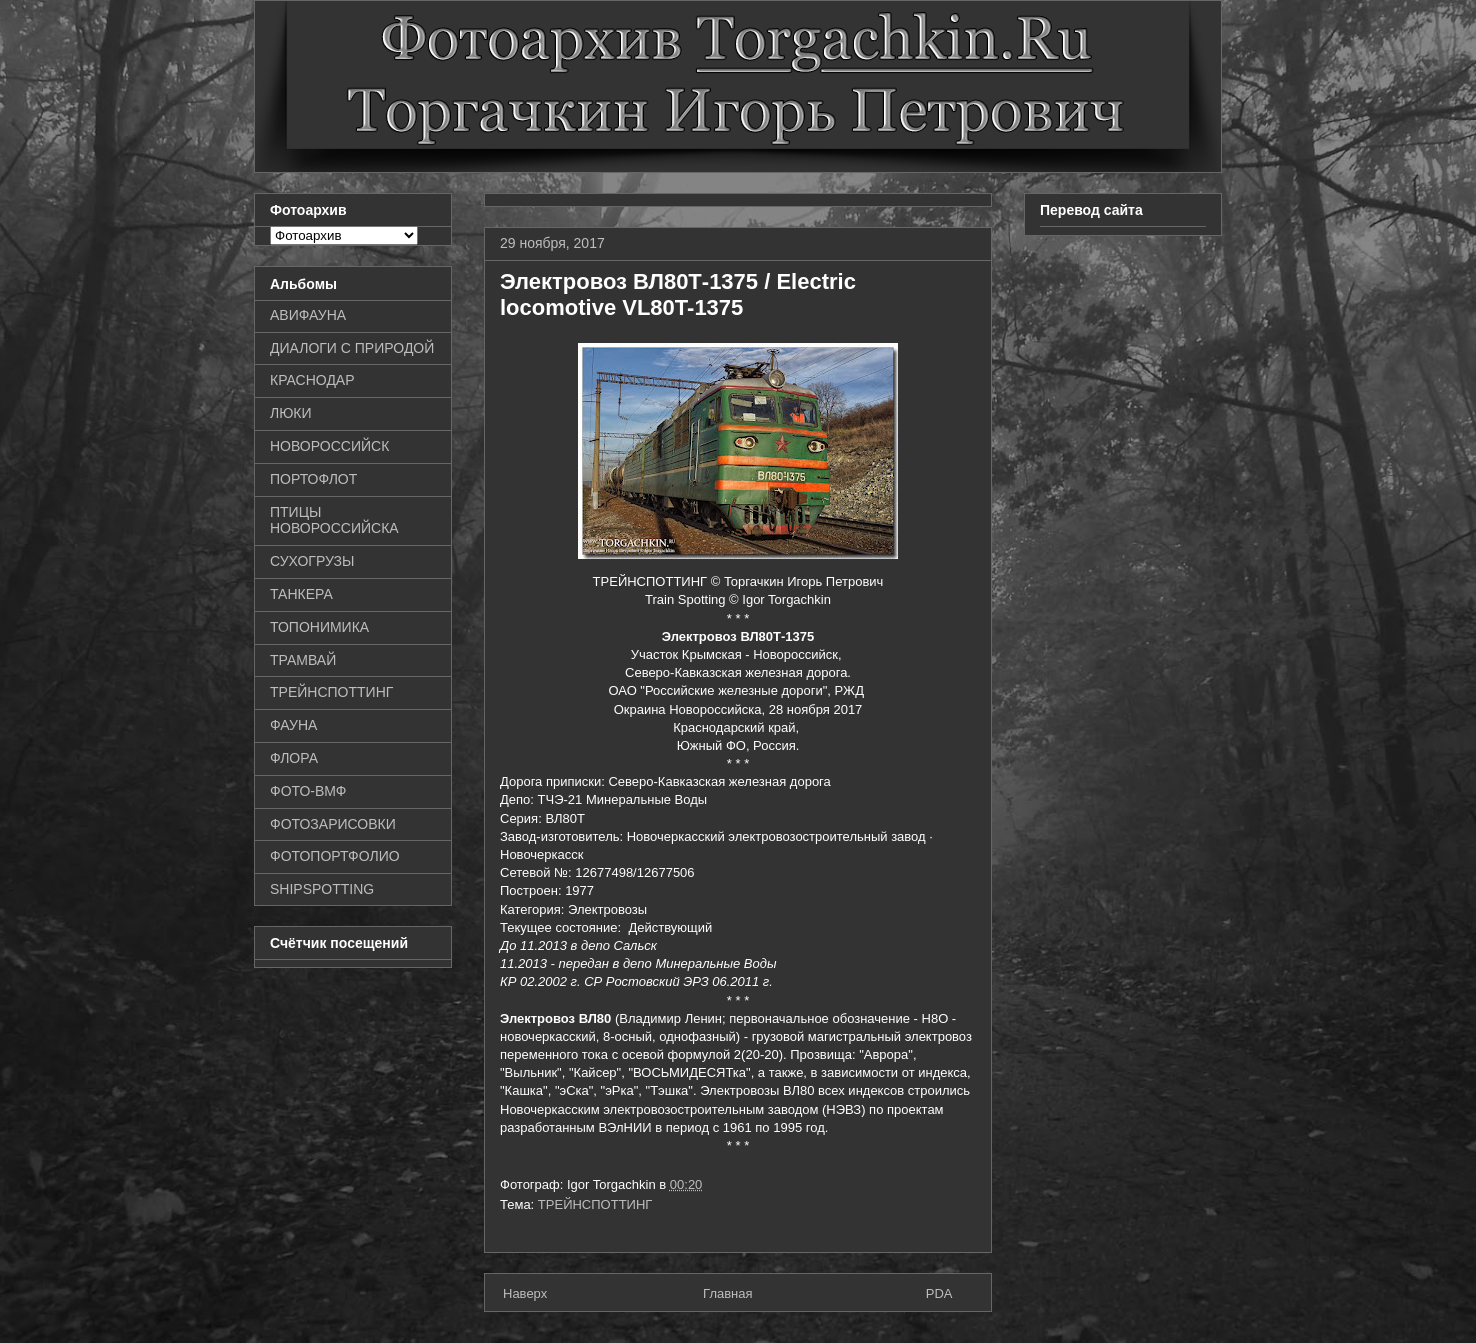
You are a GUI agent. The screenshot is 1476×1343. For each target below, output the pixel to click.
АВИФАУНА (308, 315)
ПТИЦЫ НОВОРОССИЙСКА (334, 520)
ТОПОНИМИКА (319, 627)
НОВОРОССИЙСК (329, 446)
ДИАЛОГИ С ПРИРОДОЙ (352, 348)
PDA (939, 1293)
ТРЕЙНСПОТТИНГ (595, 1204)
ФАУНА (293, 725)
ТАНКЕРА (301, 594)
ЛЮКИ (291, 413)
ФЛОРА (294, 758)
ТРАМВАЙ (303, 660)
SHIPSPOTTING (322, 889)
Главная (727, 1293)
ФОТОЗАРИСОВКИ (333, 824)
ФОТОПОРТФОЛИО (335, 856)
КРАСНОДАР (312, 380)
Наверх (525, 1293)
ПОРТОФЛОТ (313, 479)
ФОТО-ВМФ (308, 791)
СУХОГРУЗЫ (312, 561)
